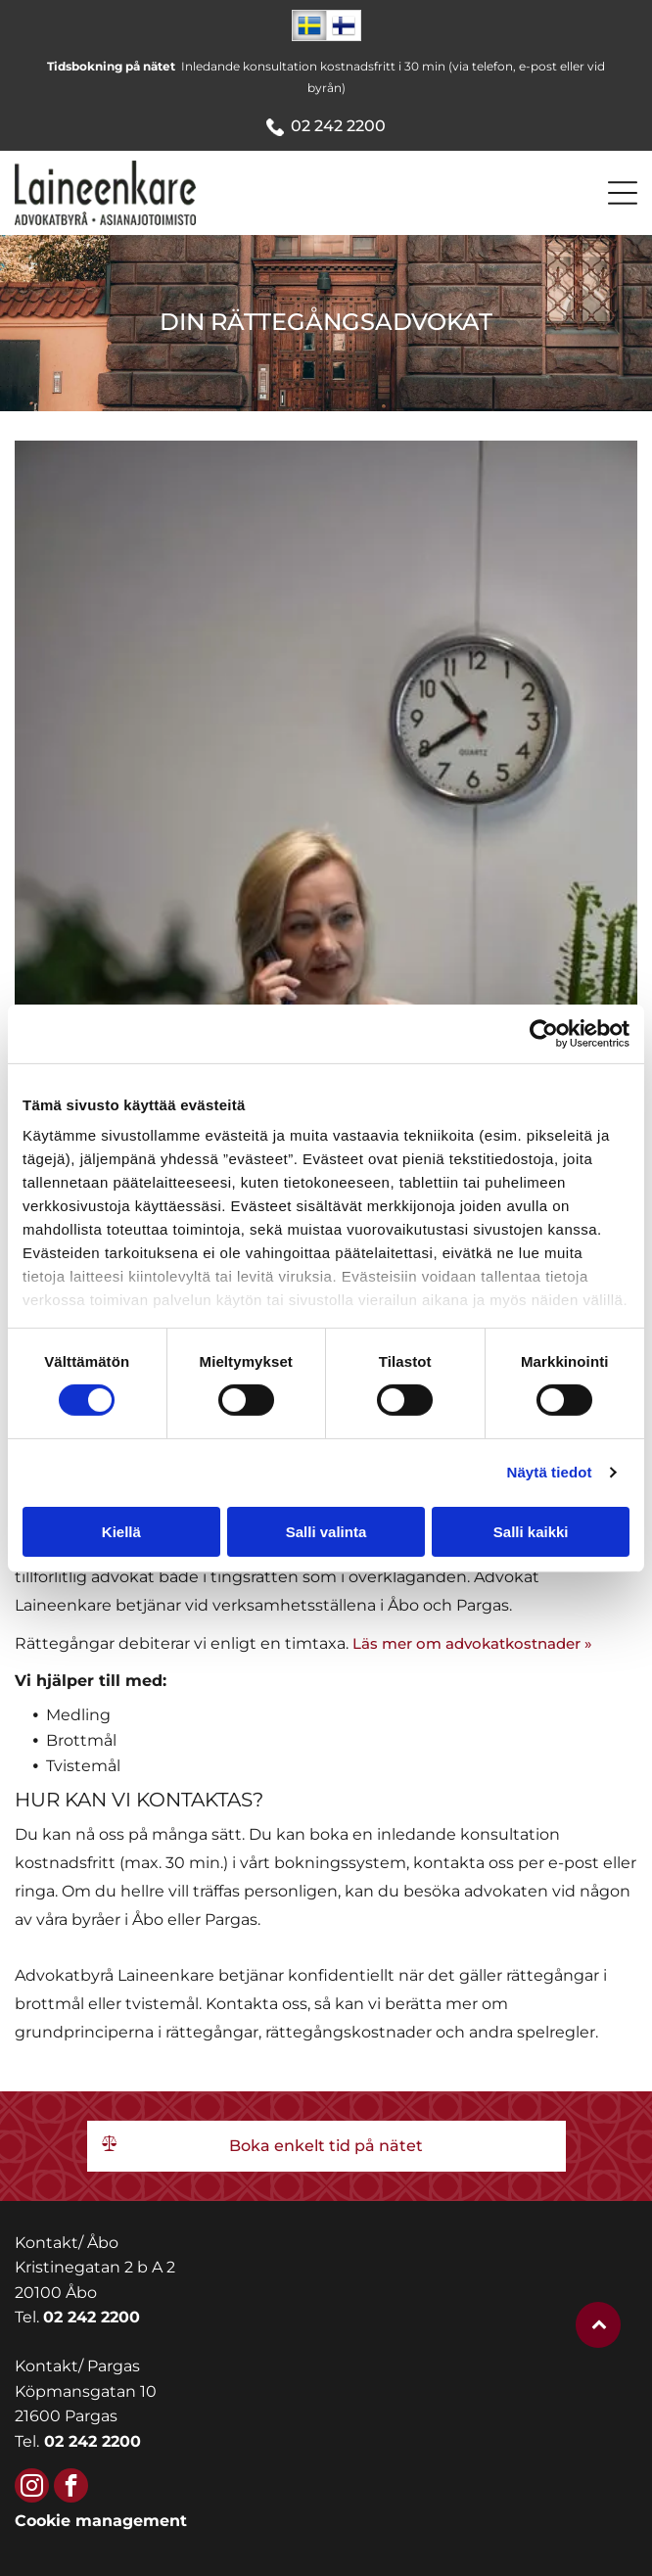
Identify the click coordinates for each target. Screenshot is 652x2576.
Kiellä (121, 1531)
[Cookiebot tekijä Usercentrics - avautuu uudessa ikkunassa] (543, 1034)
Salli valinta (326, 1531)
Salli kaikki (531, 1531)
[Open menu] (622, 193)
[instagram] (32, 2487)
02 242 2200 (338, 126)
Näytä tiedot (549, 1472)
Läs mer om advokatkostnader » (472, 1643)
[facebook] (71, 2487)
